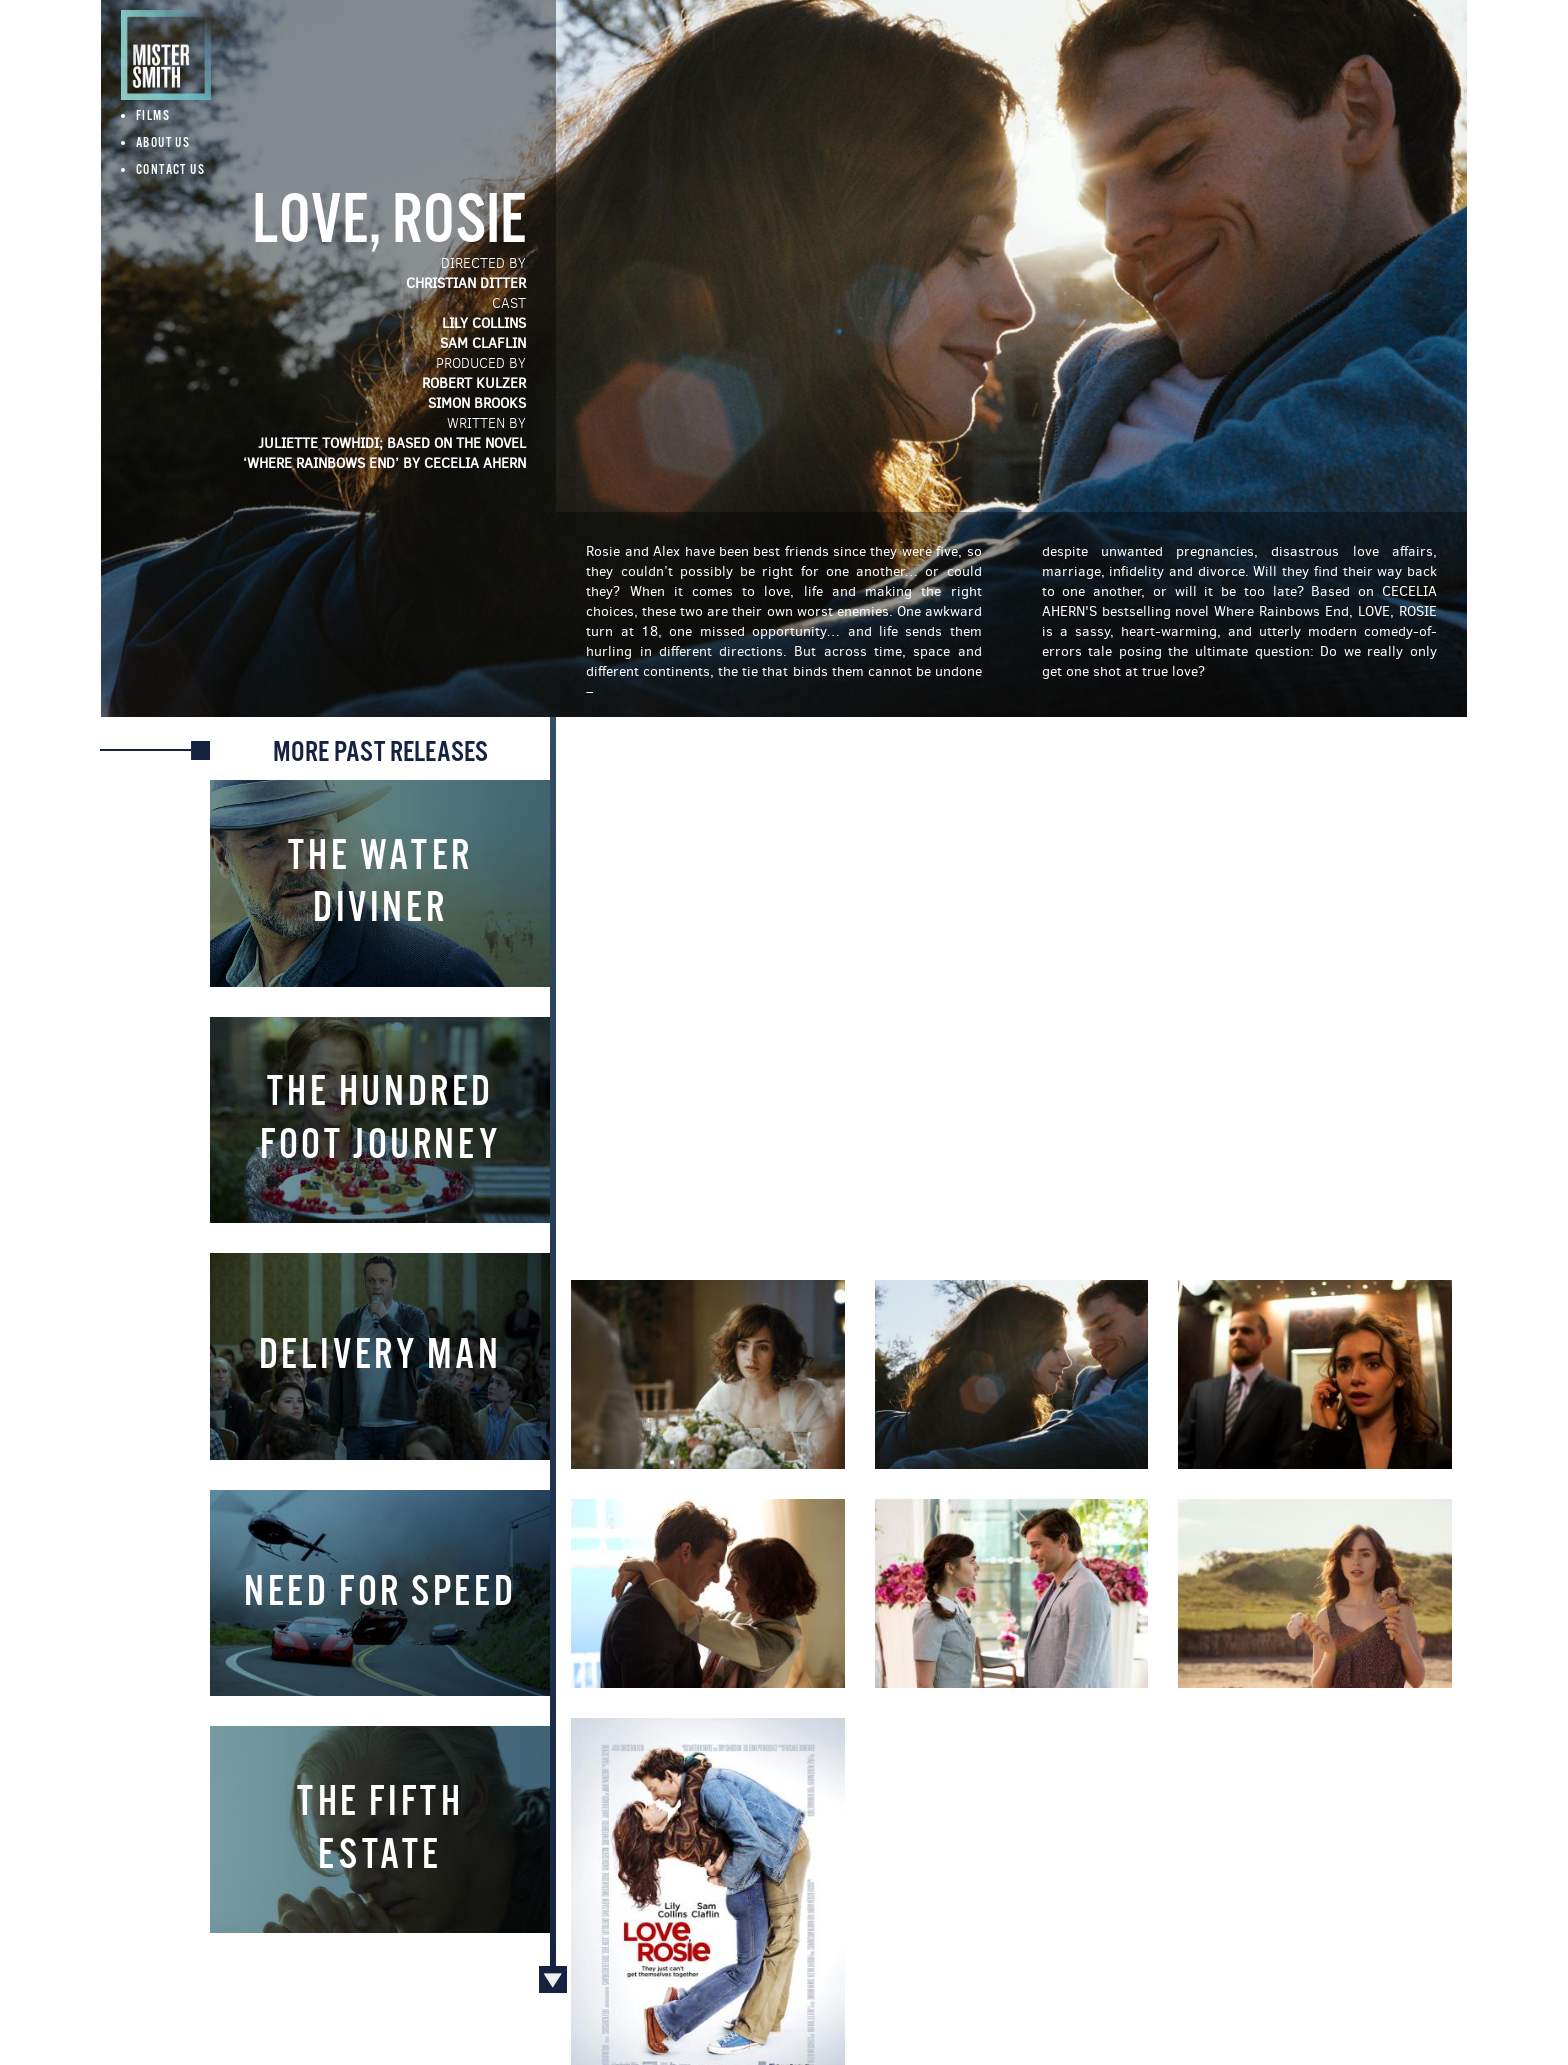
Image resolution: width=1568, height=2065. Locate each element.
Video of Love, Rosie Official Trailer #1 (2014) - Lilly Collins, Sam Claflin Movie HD (1011, 995)
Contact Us (170, 170)
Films (153, 116)
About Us (163, 143)
